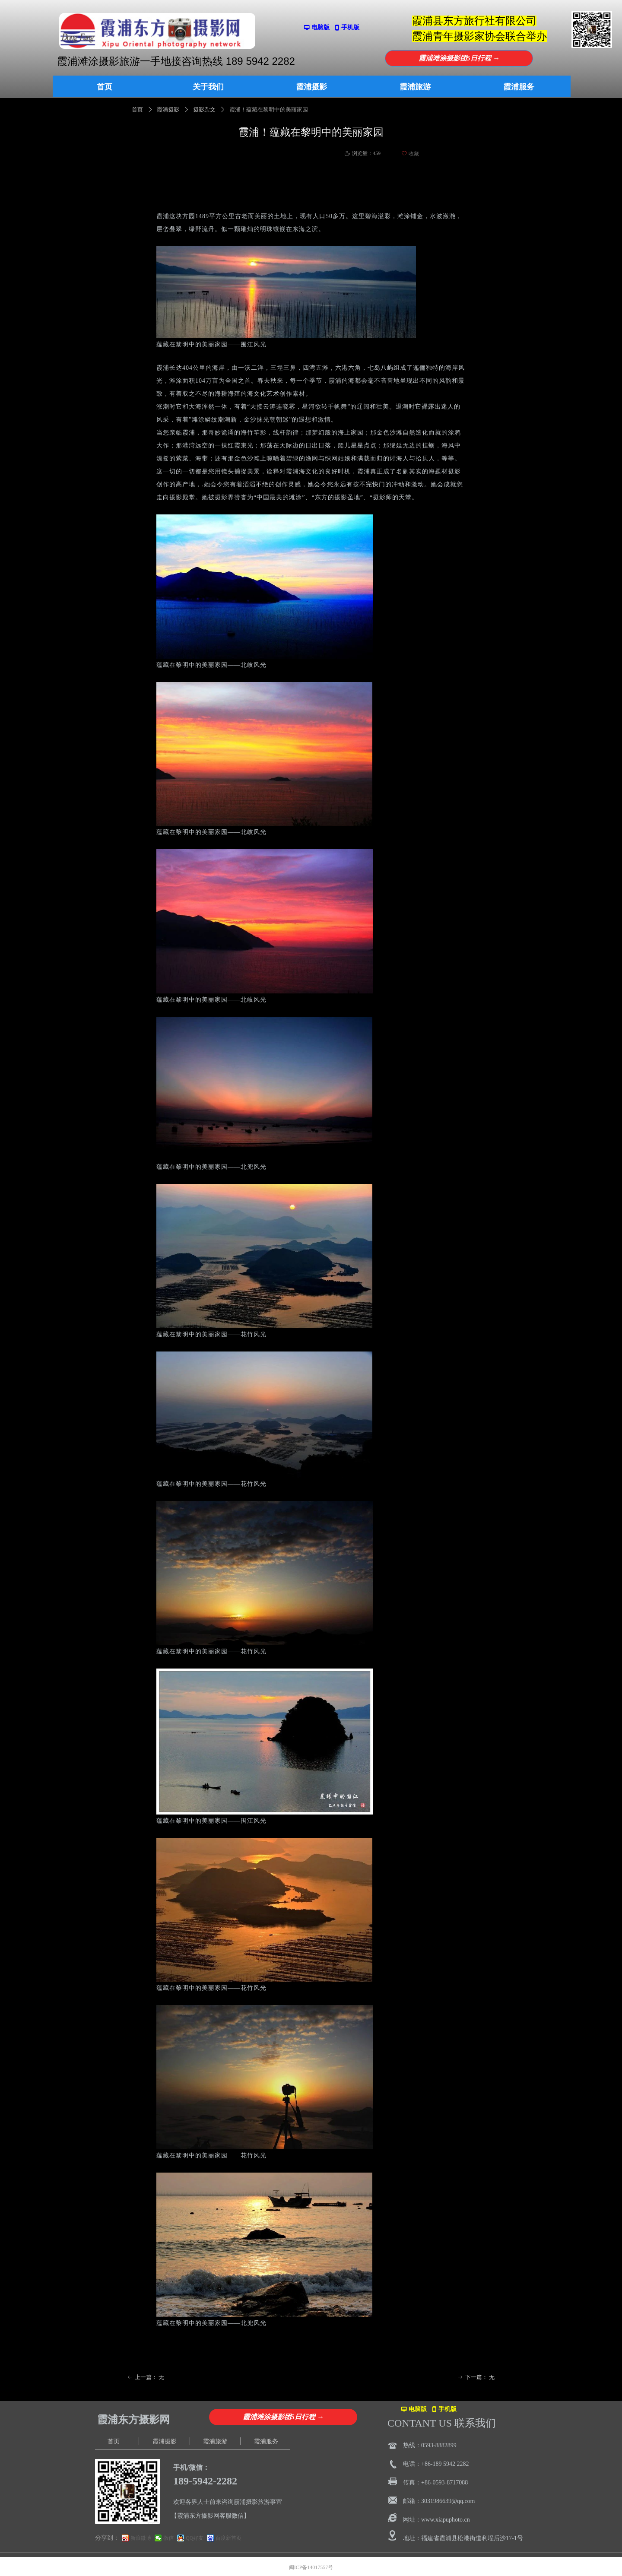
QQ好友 (194, 2538)
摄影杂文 (204, 109)
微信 (168, 2538)
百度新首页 (228, 2538)
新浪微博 (140, 2538)
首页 (137, 109)
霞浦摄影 (168, 109)
